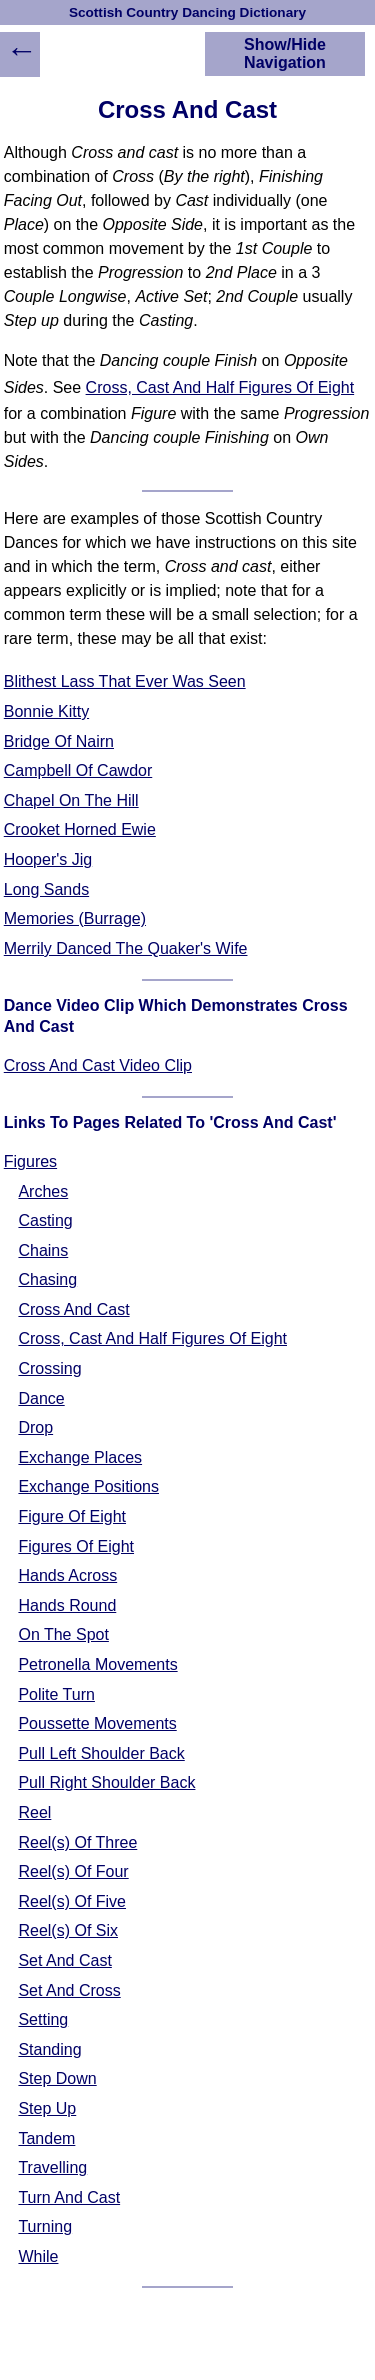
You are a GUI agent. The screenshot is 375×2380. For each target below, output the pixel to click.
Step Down (57, 2078)
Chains (43, 1250)
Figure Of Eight (72, 1516)
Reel (34, 1812)
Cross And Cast (73, 1309)
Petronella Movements (97, 1664)
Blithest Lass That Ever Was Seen (125, 681)
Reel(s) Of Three (77, 1842)
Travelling (52, 2167)
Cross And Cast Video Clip (98, 1065)
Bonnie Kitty (46, 711)
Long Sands (46, 889)
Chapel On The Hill (71, 800)
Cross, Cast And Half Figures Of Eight (220, 387)
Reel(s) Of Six (68, 1930)
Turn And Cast (69, 2197)
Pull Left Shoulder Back (101, 1753)
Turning (45, 2226)
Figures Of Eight (76, 1546)
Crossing (49, 1368)
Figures (30, 1161)
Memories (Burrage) (75, 918)
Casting (45, 1220)
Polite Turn (56, 1694)
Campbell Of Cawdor (78, 770)
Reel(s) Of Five (72, 1901)
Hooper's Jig (48, 859)
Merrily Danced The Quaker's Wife (126, 948)
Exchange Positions (88, 1486)
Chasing (47, 1279)
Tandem (46, 2138)
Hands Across (67, 1575)
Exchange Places (80, 1457)
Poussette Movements (97, 1723)
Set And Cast (64, 1960)
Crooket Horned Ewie (80, 829)
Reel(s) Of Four (73, 1871)
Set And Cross (69, 1990)
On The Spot (63, 1634)
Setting (43, 2019)
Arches (43, 1191)
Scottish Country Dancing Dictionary (187, 12)
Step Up (47, 2108)
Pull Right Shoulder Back (106, 1782)
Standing (49, 2049)
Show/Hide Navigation (285, 53)
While (38, 2256)
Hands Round (67, 1605)
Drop (35, 1427)
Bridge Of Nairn (59, 741)
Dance (41, 1398)
